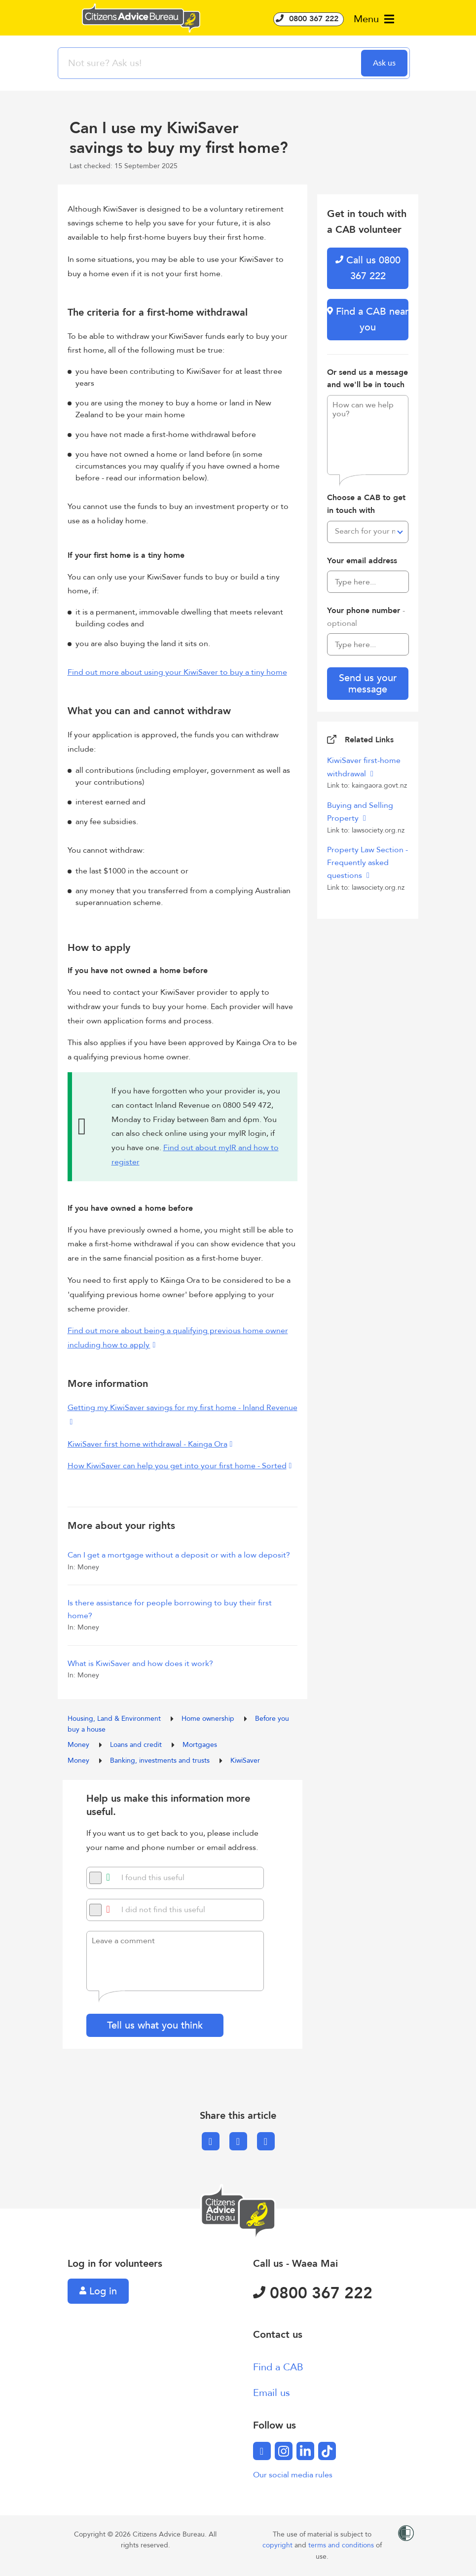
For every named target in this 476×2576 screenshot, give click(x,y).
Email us (271, 2392)
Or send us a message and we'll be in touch (367, 379)
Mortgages (200, 1744)
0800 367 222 (308, 18)
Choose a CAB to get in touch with (366, 504)
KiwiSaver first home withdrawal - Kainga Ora (147, 1444)
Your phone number (366, 617)
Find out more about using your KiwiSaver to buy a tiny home (177, 672)
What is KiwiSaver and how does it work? (140, 1663)
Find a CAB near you (367, 319)
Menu (374, 19)
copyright (278, 2545)
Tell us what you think (155, 2025)
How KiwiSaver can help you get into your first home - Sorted (177, 1465)
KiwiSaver (245, 1760)
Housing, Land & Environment (115, 1718)
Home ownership (209, 1718)
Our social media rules (292, 2474)
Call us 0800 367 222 (368, 268)
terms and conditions (342, 2545)
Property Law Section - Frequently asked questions (367, 862)
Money (79, 1744)
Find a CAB (278, 2367)
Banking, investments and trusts (161, 1760)
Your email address (362, 560)
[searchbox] (210, 63)
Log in (98, 2291)
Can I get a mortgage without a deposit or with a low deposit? (179, 1555)
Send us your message (368, 683)
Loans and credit (137, 1744)
